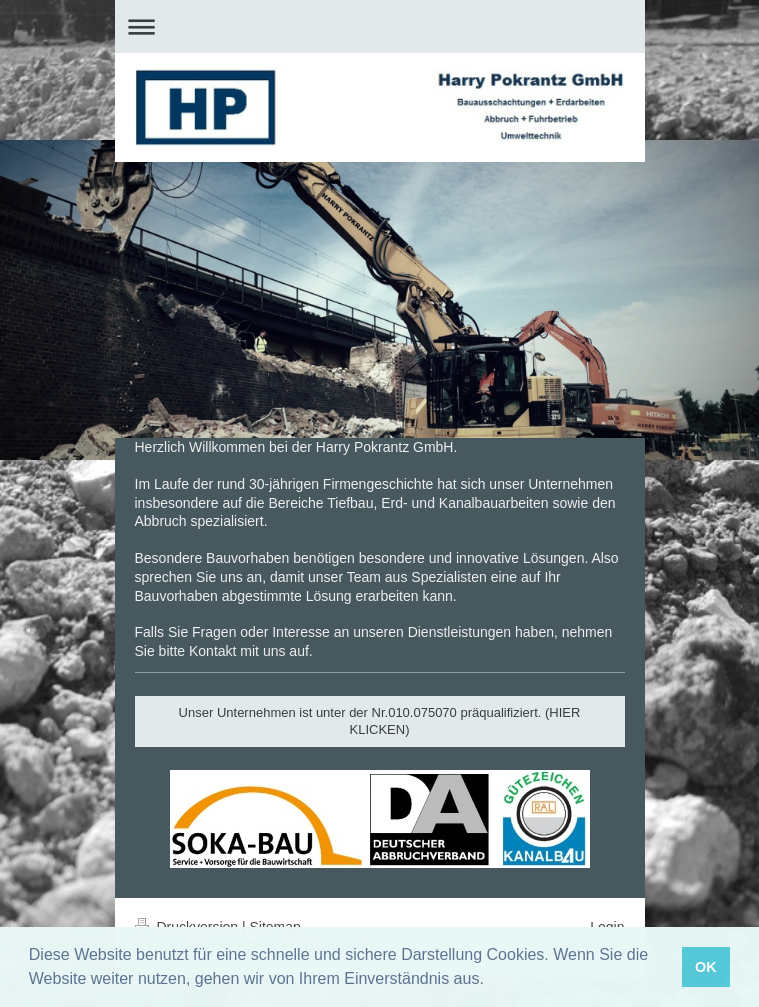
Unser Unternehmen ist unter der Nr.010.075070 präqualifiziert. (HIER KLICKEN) (380, 721)
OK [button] (706, 967)
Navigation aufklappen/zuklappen (380, 26)
